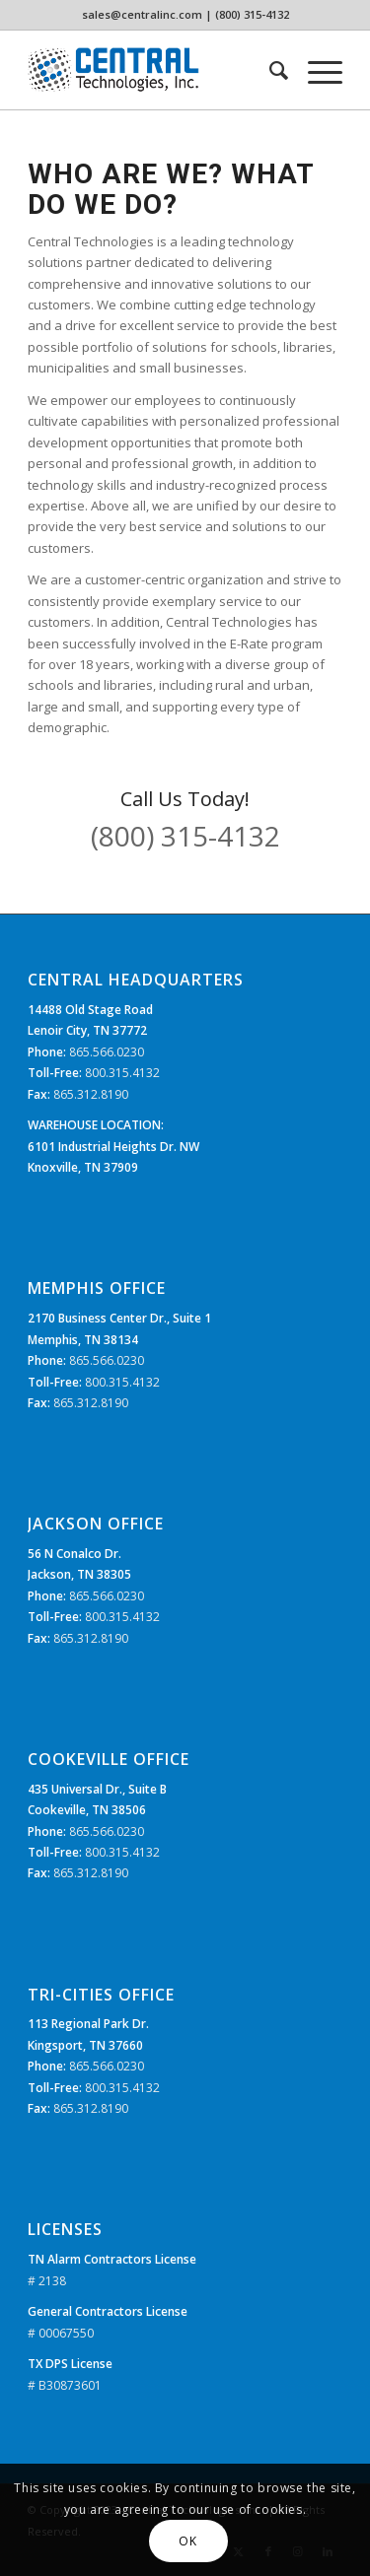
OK (187, 2541)
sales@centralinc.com (142, 14)
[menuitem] (269, 70)
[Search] (269, 70)
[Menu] (315, 70)
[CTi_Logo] (153, 70)
